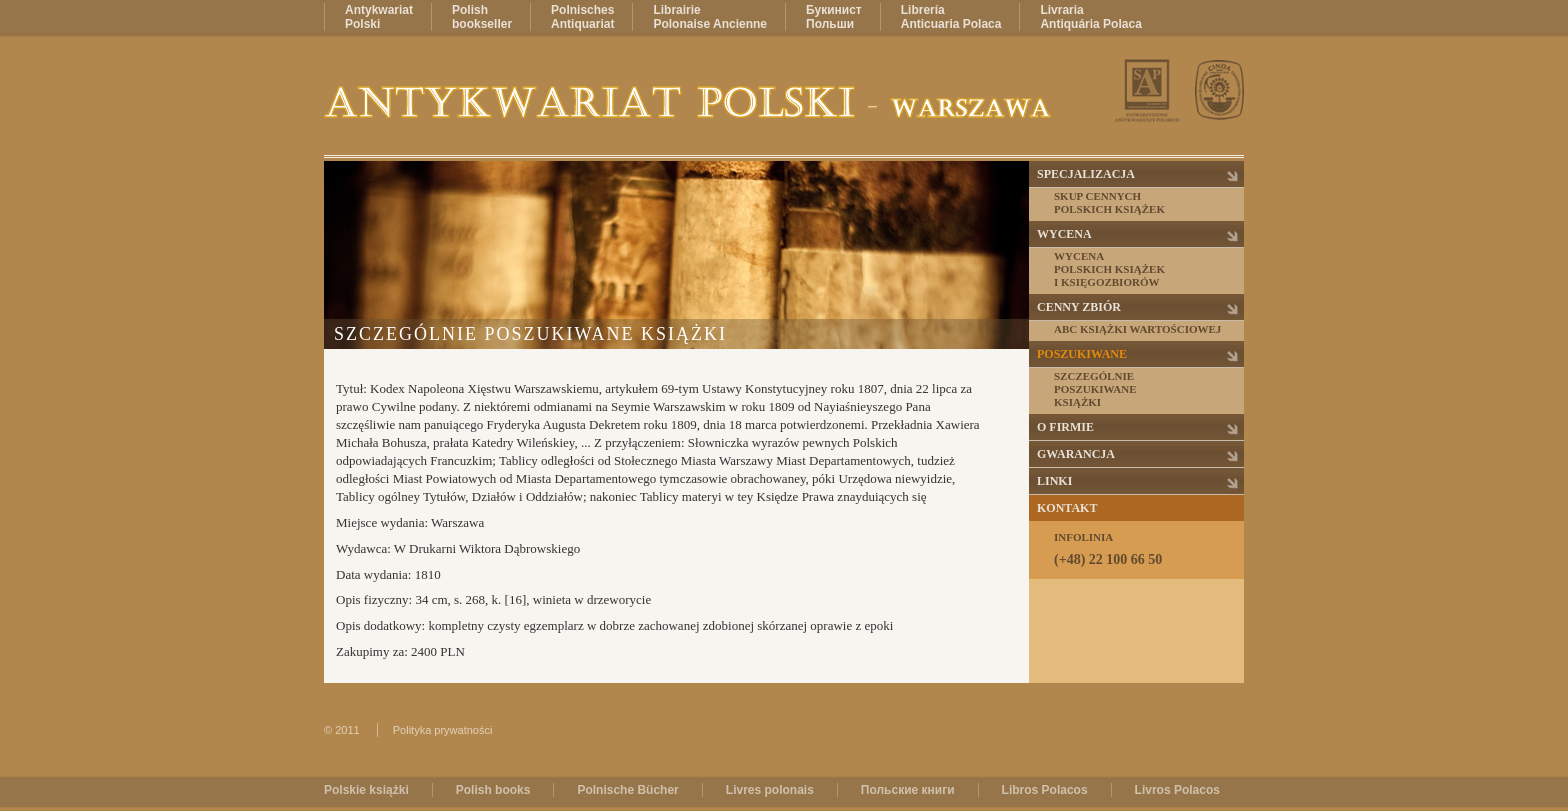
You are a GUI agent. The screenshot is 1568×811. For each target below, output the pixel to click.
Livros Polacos (1177, 790)
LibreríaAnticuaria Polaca (951, 17)
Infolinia (1148, 549)
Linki (1054, 481)
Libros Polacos (1045, 790)
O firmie (1065, 427)
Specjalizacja (1086, 174)
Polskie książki (366, 790)
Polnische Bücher (627, 790)
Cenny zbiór (1079, 307)
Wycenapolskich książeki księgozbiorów (1109, 269)
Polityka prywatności (443, 730)
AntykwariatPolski (379, 17)
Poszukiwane (1082, 354)
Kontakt (1067, 508)
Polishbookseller (482, 17)
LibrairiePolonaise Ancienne (710, 17)
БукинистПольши (834, 17)
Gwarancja (1076, 454)
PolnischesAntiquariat (582, 17)
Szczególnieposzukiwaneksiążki (1095, 389)
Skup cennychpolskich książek (1109, 202)
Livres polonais (770, 790)
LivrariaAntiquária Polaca (1090, 17)
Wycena (1064, 234)
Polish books (493, 790)
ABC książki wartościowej (1137, 329)
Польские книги (908, 790)
